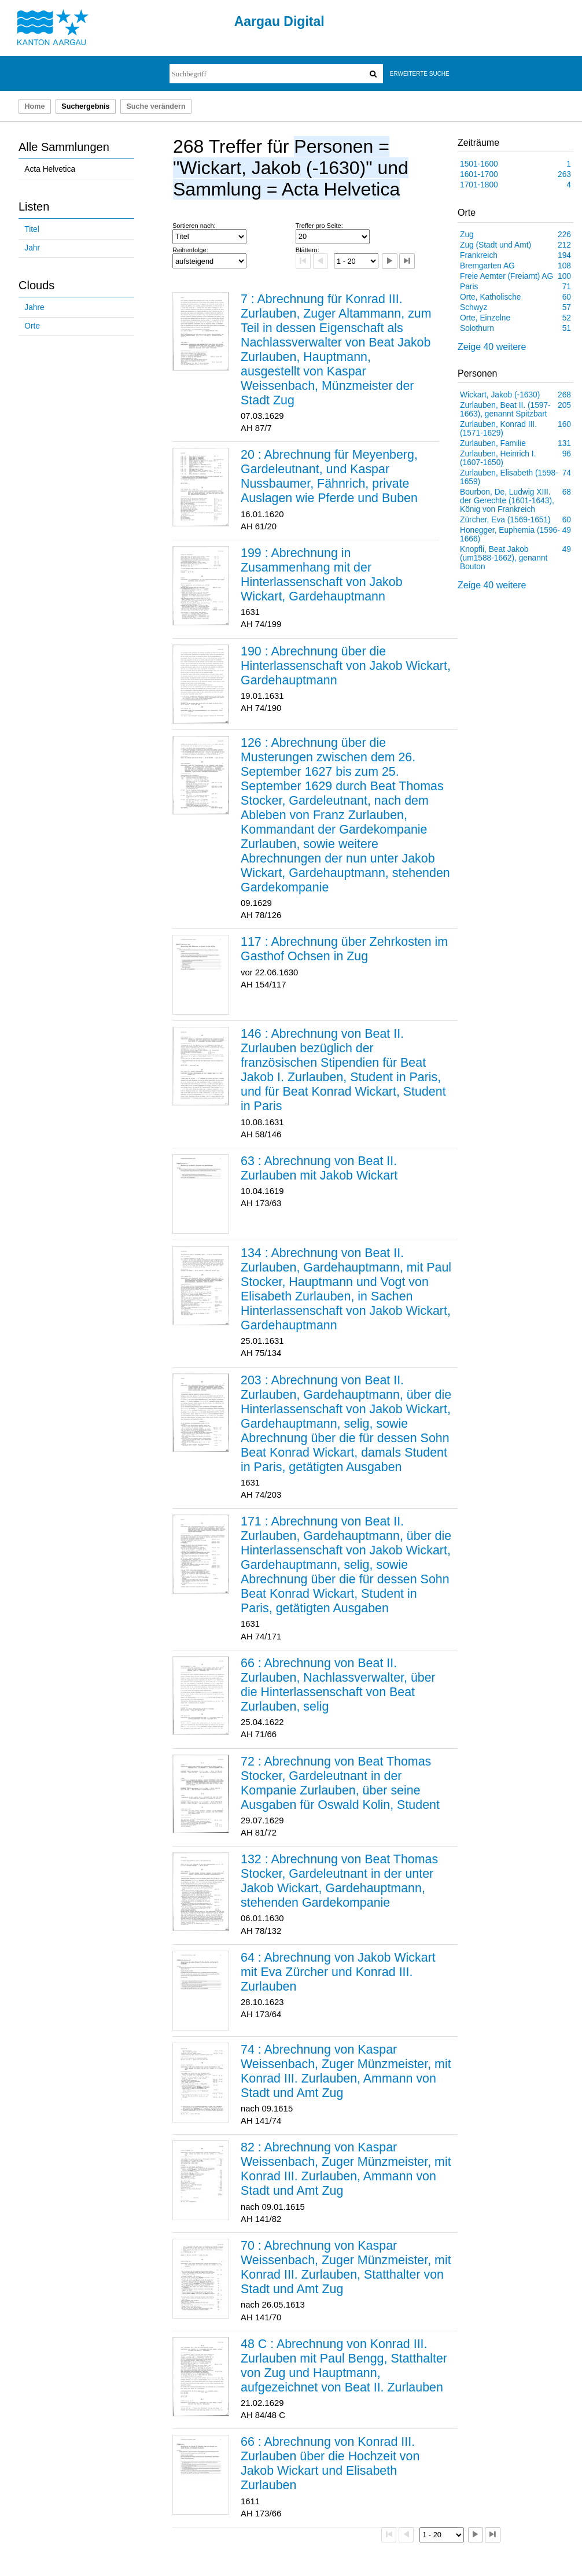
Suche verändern (155, 106)
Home (34, 106)
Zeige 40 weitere (492, 347)
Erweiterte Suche (420, 74)
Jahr (32, 248)
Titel (31, 229)
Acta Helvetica (49, 169)
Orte (32, 326)
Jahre (34, 307)
